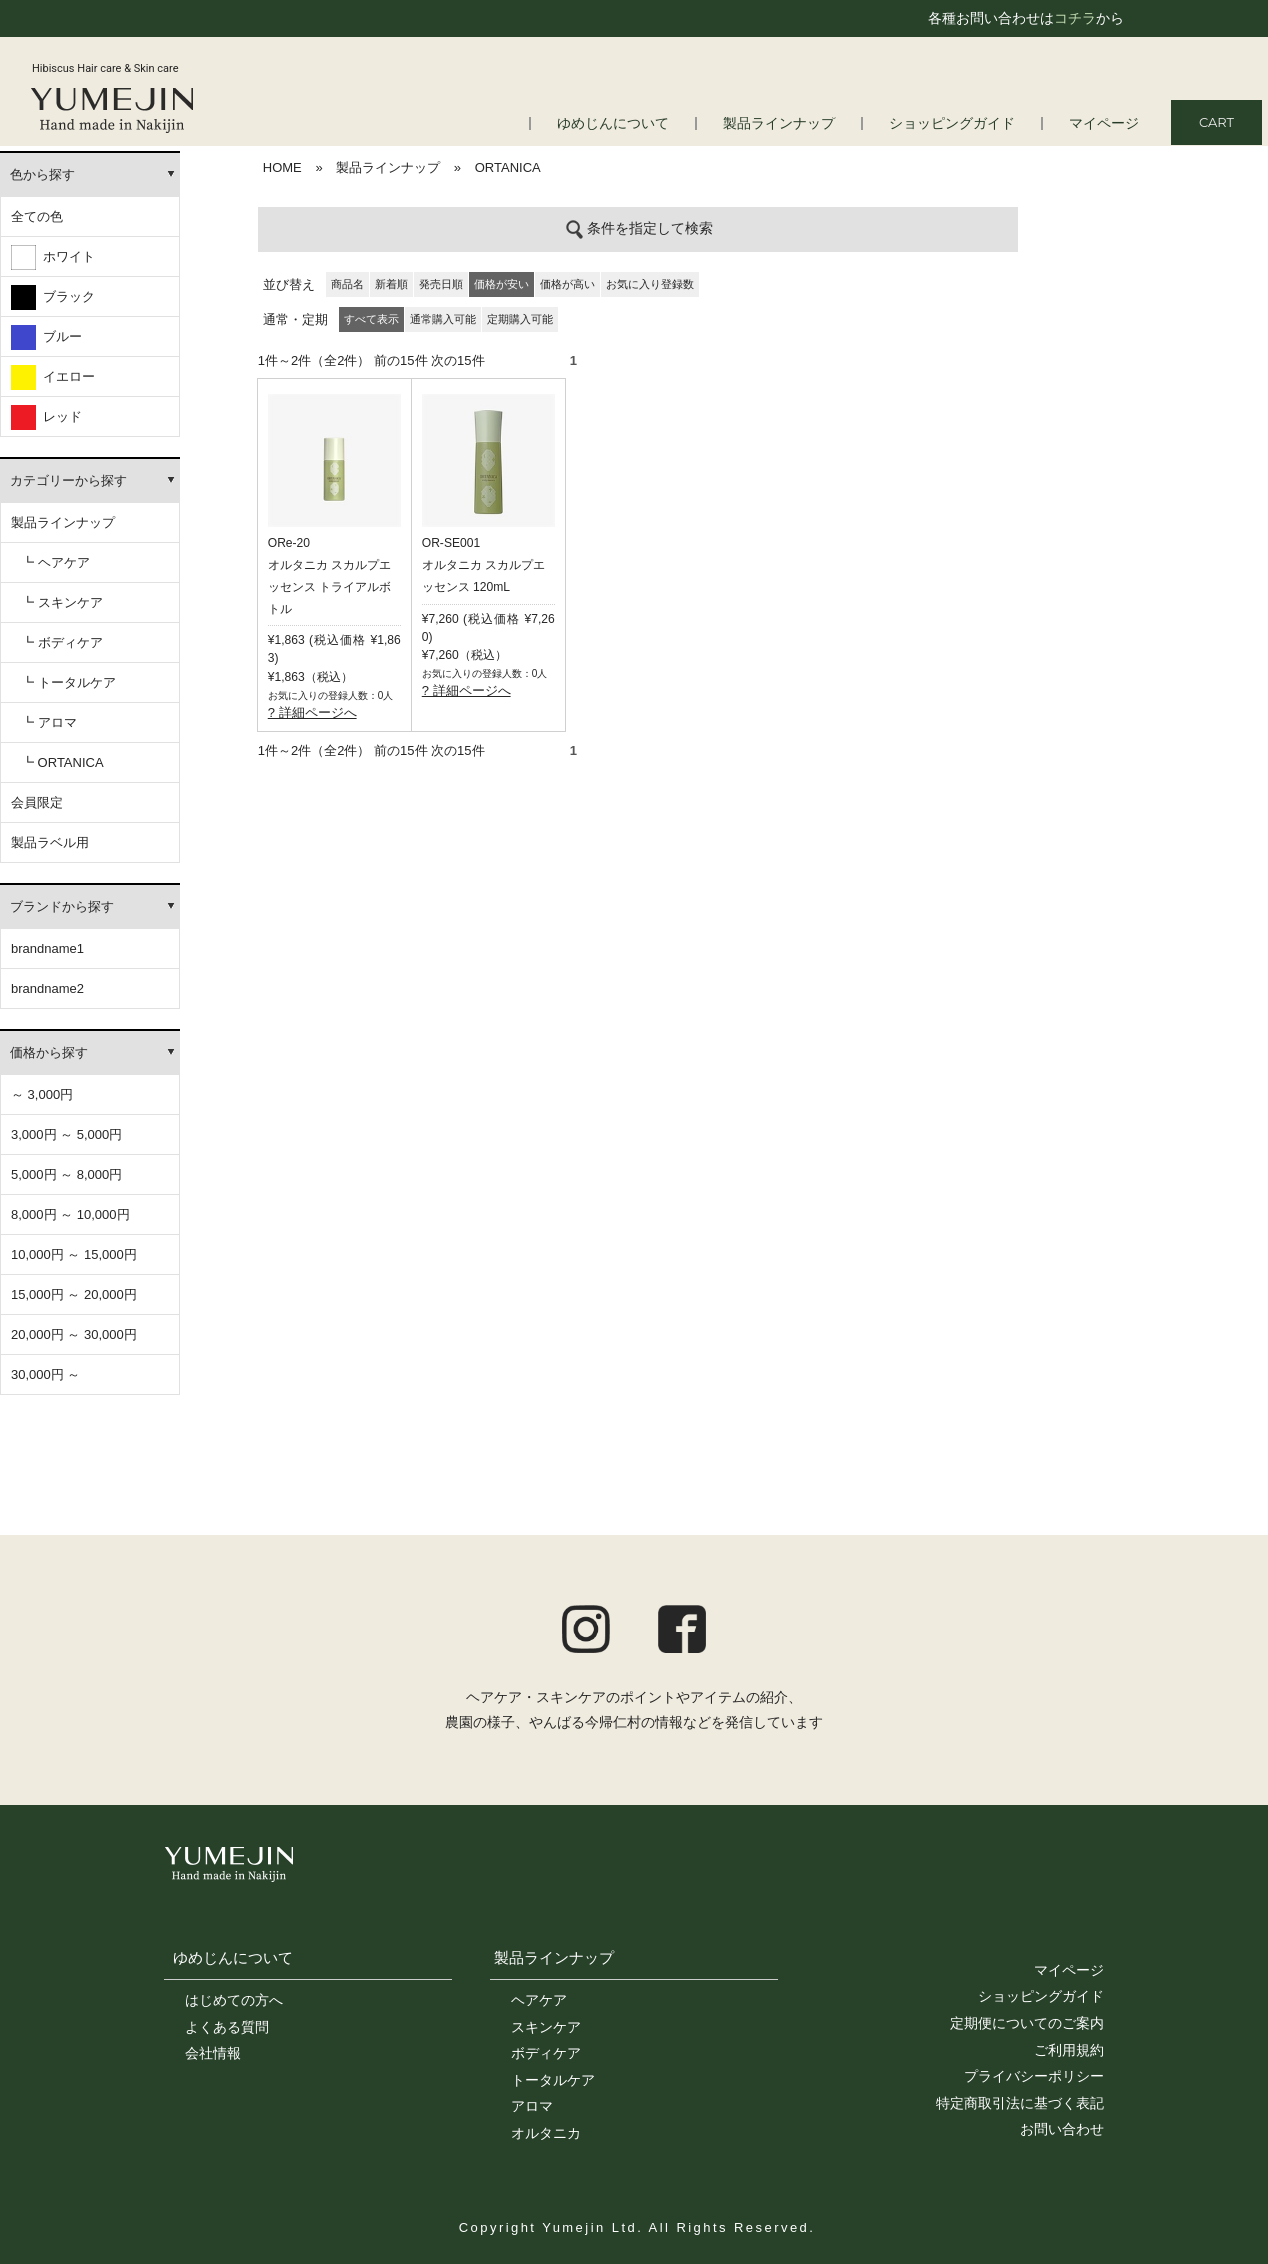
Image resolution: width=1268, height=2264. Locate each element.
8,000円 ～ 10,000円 (70, 1214)
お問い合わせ (1062, 2129)
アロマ (532, 2106)
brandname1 (47, 948)
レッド (46, 417)
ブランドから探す (62, 906)
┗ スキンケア (62, 602)
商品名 (347, 284)
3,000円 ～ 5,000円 (66, 1134)
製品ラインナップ (797, 123)
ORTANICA (508, 167)
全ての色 (37, 216)
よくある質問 (227, 2027)
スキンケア (546, 2027)
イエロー (53, 377)
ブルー (46, 337)
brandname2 (47, 988)
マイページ (1106, 123)
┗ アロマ (49, 722)
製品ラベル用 (50, 842)
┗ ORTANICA (62, 762)
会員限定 (37, 802)
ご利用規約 (1069, 2050)
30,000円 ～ (45, 1374)
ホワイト (53, 257)
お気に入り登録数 (650, 284)
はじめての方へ (234, 2000)
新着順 (391, 284)
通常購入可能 (443, 319)
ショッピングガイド (961, 123)
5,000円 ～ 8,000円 (66, 1174)
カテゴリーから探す (68, 480)
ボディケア (546, 2053)
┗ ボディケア (62, 642)
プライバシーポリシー (1034, 2076)
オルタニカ (546, 2133)
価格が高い (567, 284)
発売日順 (441, 284)
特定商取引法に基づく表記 (1020, 2103)
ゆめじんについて (639, 123)
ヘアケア (539, 2000)
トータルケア (553, 2080)
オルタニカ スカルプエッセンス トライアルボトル (329, 587)
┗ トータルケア (68, 682)
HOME (282, 167)
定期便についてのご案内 (1027, 2023)
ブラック (53, 297)
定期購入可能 (520, 319)
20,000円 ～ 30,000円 (74, 1334)
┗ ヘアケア (55, 562)
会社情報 (213, 2053)
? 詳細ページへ (312, 712)
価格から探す (49, 1052)
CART (1216, 122)
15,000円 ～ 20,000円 (74, 1294)
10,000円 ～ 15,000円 (74, 1254)
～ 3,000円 (42, 1094)
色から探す (42, 174)
